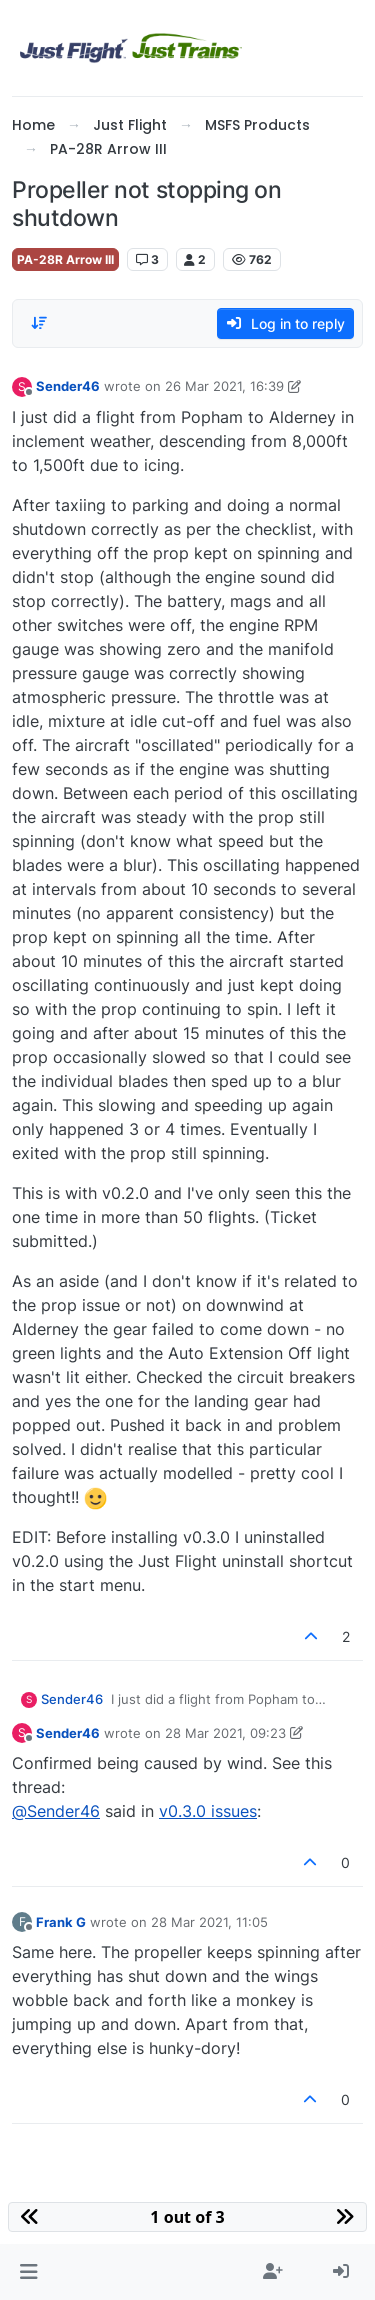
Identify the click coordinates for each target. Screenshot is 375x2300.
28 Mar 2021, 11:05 (209, 1922)
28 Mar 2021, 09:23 (225, 1733)
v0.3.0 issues (208, 1811)
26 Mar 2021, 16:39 (224, 386)
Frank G (61, 1922)
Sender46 (68, 386)
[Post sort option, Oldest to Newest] (39, 323)
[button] (28, 2272)
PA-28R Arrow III (65, 259)
